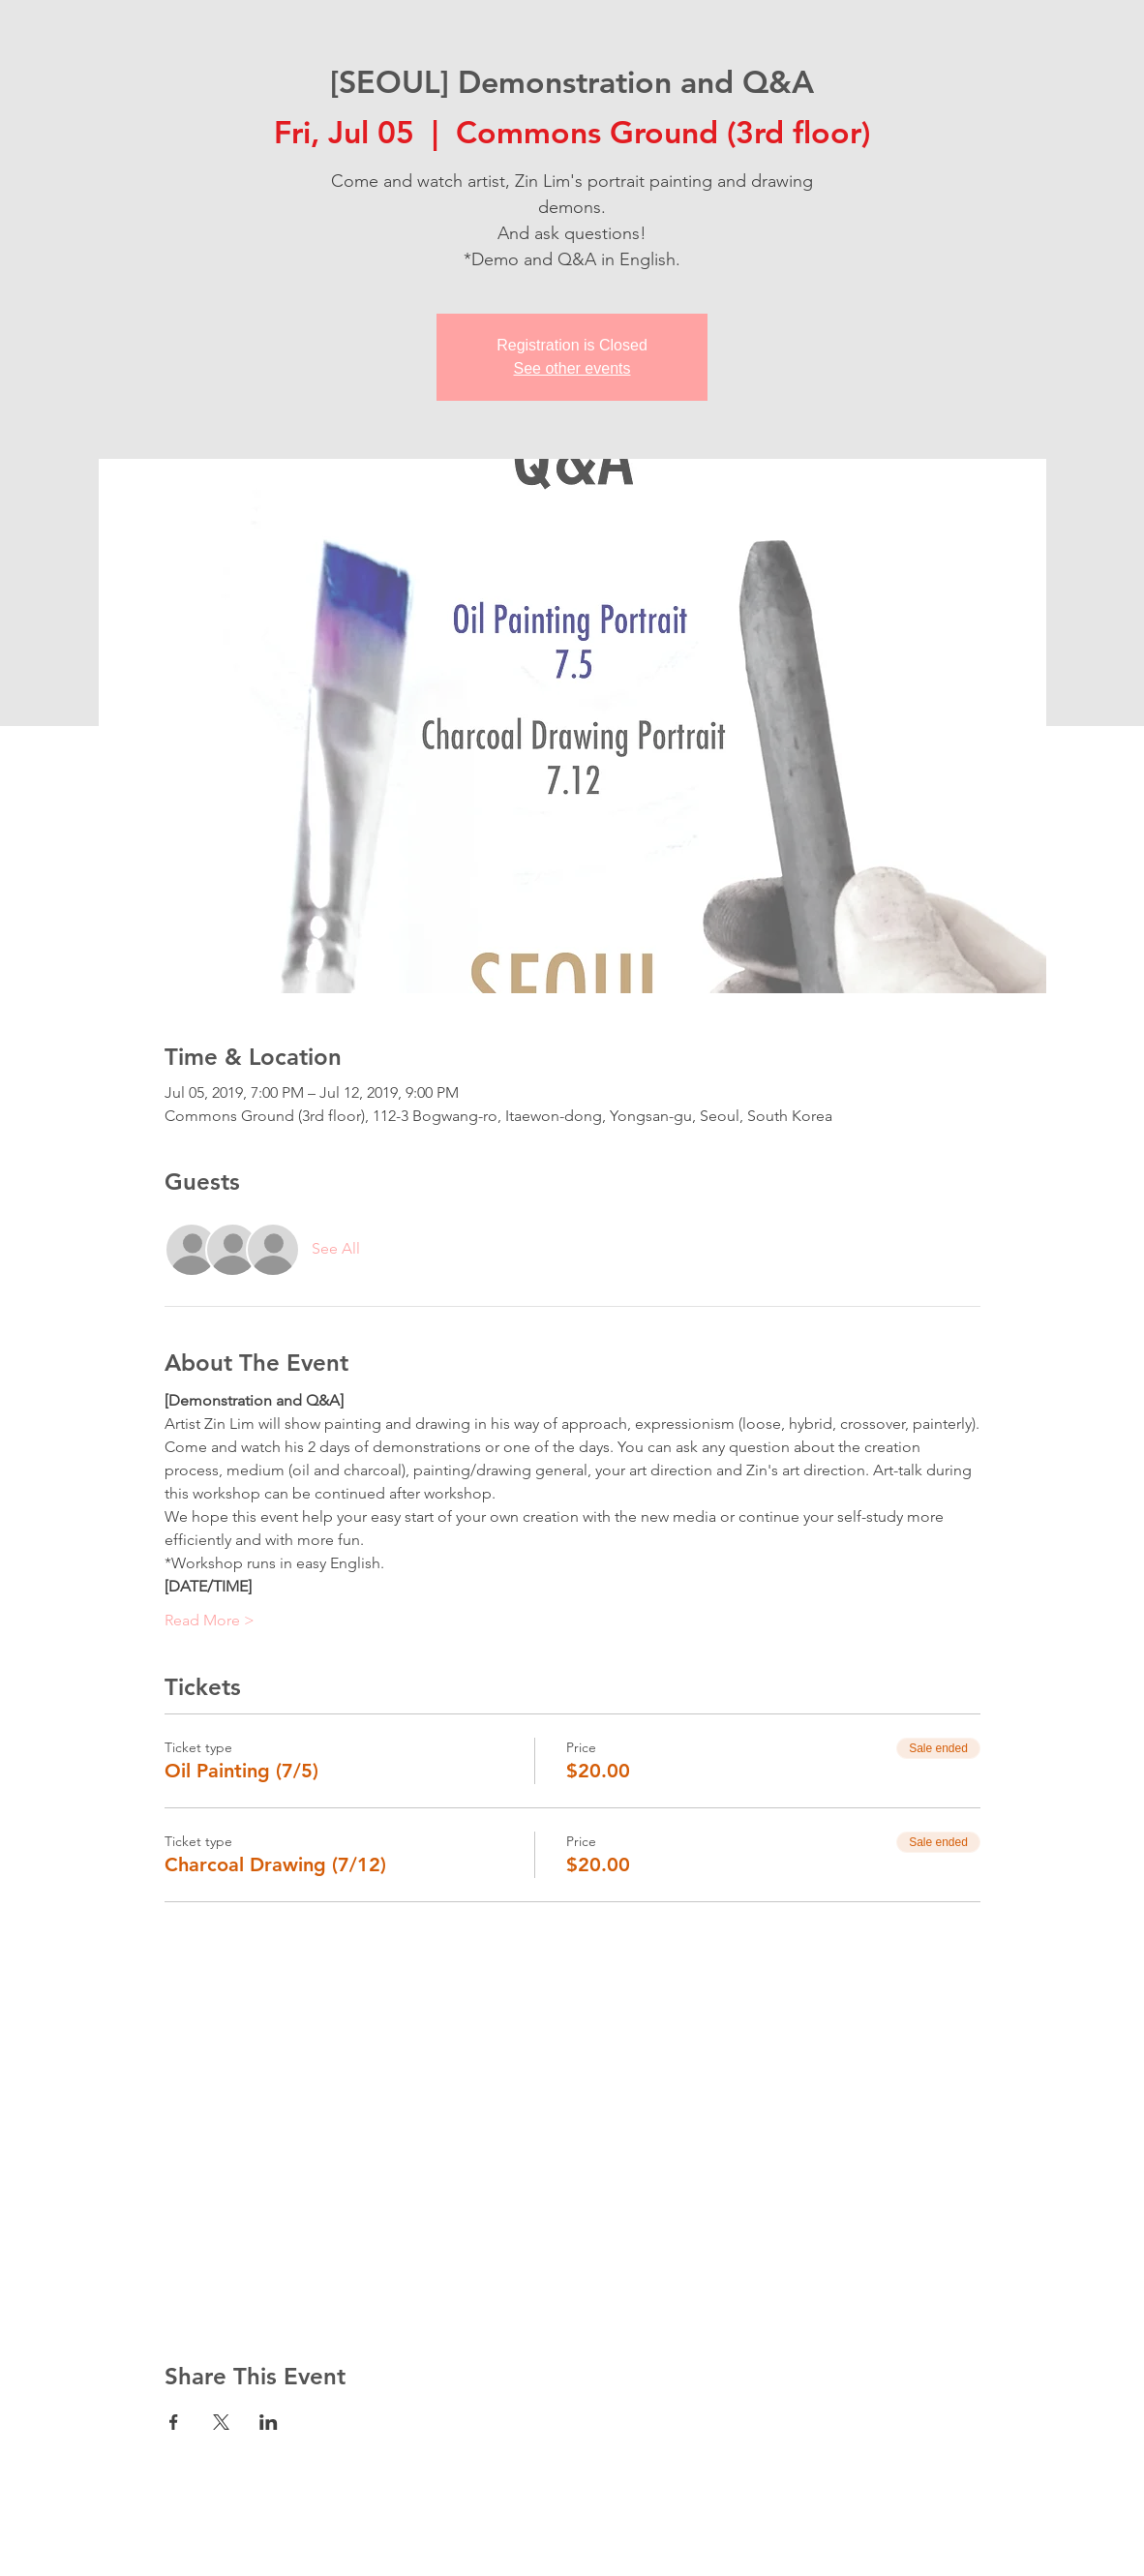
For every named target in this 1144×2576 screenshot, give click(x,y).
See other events (572, 368)
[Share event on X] (221, 2422)
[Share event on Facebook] (174, 2422)
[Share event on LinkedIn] (268, 2422)
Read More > (210, 1620)
